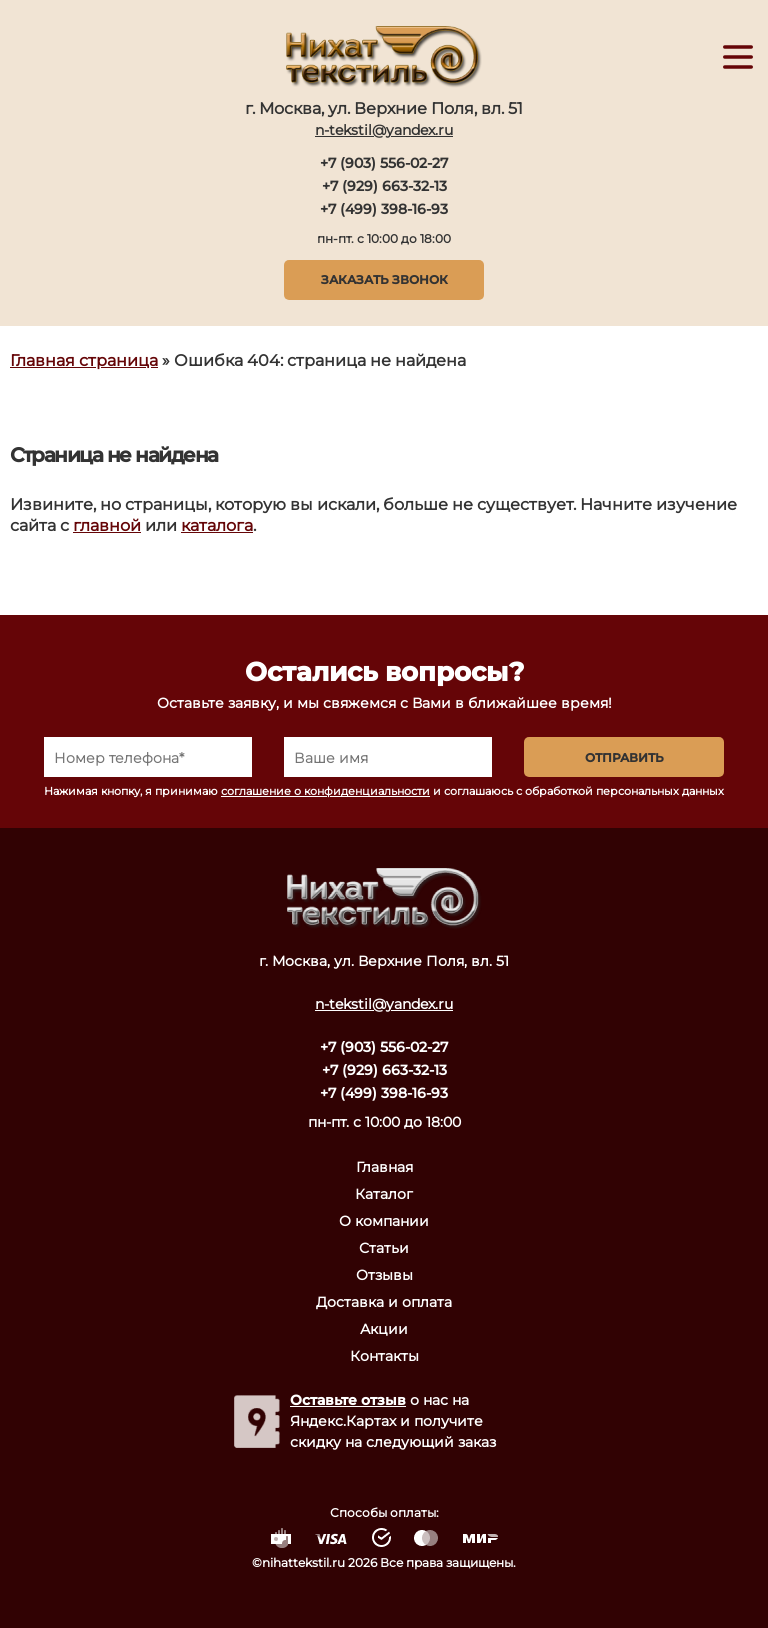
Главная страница (84, 360)
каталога (217, 525)
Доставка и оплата (384, 1302)
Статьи (384, 1248)
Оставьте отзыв (348, 1400)
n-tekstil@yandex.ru (384, 130)
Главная (384, 1167)
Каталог (384, 1194)
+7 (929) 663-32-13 (384, 186)
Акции (384, 1329)
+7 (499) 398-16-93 (384, 209)
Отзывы (384, 1275)
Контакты (384, 1356)
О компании (384, 1221)
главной (107, 525)
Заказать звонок (384, 279)
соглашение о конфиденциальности (325, 791)
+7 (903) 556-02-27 (384, 163)
